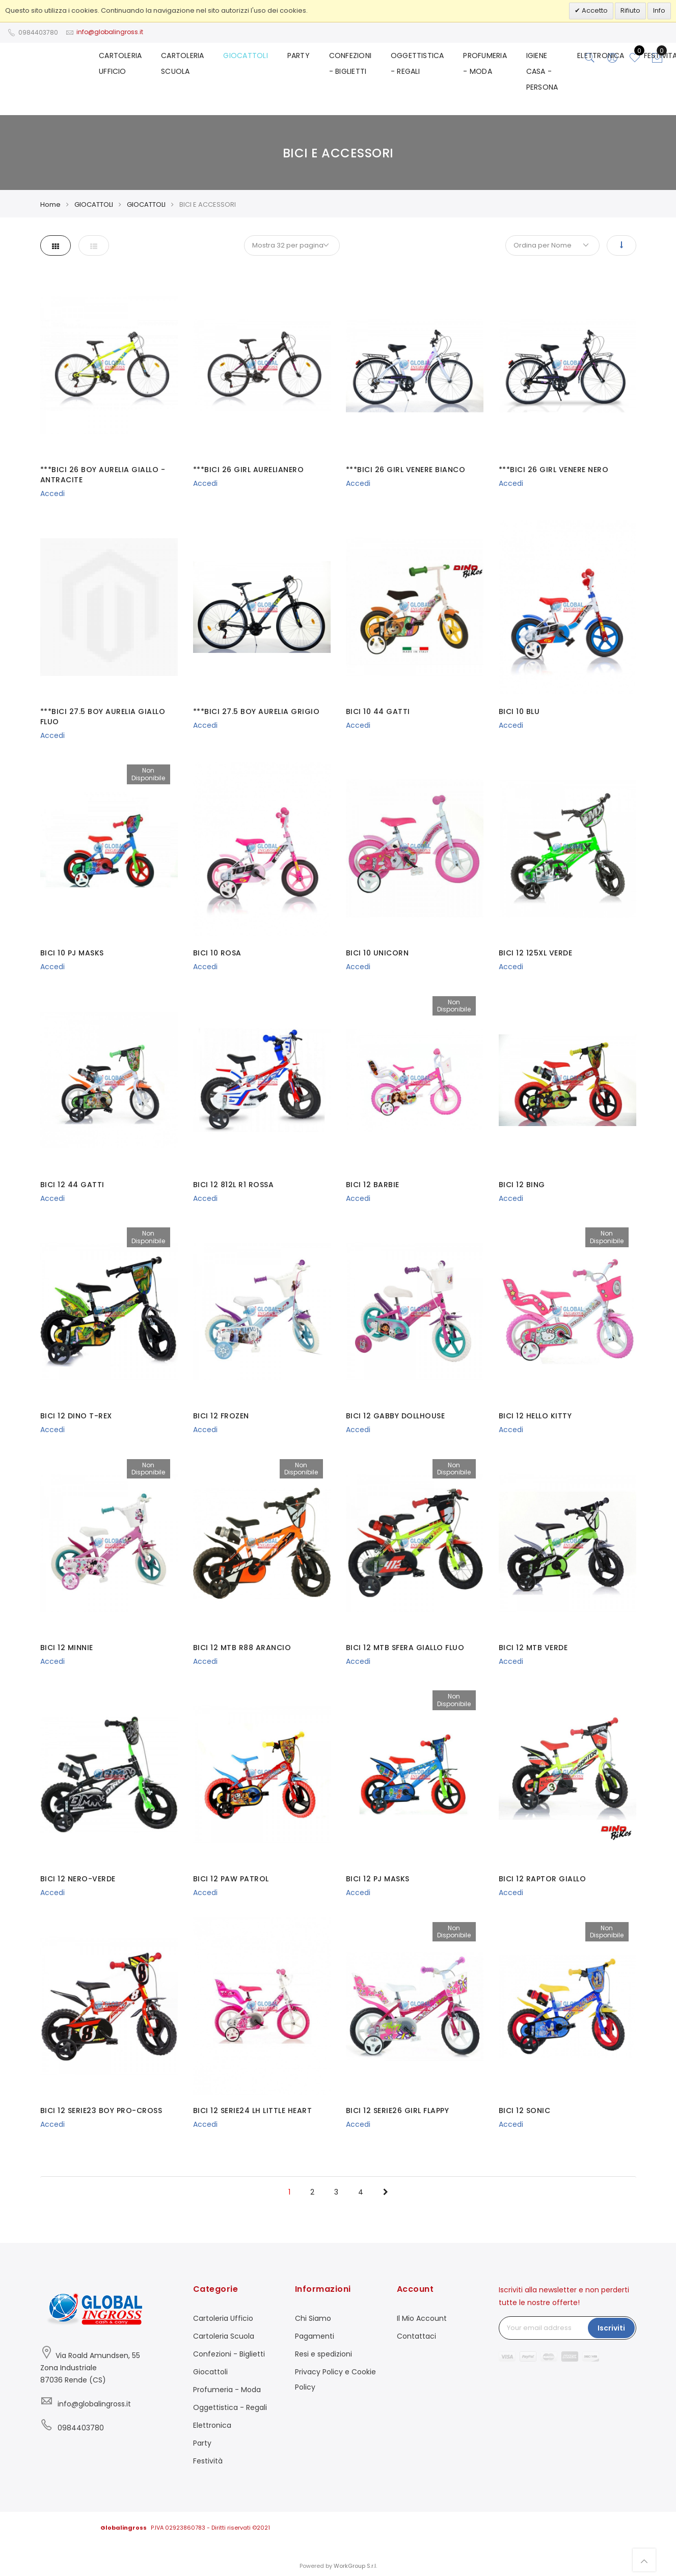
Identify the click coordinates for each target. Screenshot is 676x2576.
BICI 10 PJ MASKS (72, 953)
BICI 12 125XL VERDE (536, 953)
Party (202, 2443)
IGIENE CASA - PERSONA (544, 73)
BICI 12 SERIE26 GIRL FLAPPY (397, 2110)
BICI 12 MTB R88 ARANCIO (242, 1647)
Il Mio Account (422, 2318)
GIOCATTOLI (258, 58)
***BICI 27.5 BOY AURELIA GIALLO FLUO (103, 716)
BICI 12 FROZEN (221, 1416)
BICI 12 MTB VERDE (533, 1647)
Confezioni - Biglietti (229, 2354)
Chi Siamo (313, 2318)
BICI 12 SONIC (525, 2110)
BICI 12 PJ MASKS (378, 1879)
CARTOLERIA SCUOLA (197, 65)
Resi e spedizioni (323, 2354)
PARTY (309, 58)
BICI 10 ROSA (217, 953)
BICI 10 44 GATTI (378, 711)
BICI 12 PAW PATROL (231, 1879)
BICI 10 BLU (519, 711)
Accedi (52, 493)
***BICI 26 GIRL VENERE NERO (554, 469)
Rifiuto (630, 10)
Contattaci (416, 2336)
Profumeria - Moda (227, 2390)
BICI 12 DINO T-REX (76, 1416)
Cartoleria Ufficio (223, 2318)
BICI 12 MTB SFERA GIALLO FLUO (405, 1647)
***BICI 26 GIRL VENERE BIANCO (406, 469)
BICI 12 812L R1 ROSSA (233, 1185)
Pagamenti (314, 2336)
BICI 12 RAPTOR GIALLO (542, 1879)
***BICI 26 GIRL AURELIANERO (248, 469)
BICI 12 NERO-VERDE (78, 1879)
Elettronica (212, 2425)
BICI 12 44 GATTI (72, 1185)
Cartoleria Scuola (223, 2336)
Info (659, 10)
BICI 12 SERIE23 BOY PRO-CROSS (101, 2110)
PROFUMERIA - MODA (489, 65)
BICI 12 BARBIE (372, 1185)
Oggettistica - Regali (230, 2407)
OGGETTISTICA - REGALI (424, 65)
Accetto (594, 10)
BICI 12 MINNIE (66, 1647)
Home (50, 204)
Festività (208, 2461)
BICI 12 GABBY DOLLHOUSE (395, 1416)
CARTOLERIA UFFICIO (137, 65)
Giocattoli (210, 2372)
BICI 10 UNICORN (377, 953)
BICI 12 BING (522, 1185)
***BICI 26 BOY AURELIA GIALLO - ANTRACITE (103, 474)
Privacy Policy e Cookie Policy (335, 2379)
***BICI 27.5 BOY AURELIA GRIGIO (256, 711)
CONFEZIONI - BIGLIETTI (359, 65)
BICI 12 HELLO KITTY (535, 1416)
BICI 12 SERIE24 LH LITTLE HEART (252, 2110)
